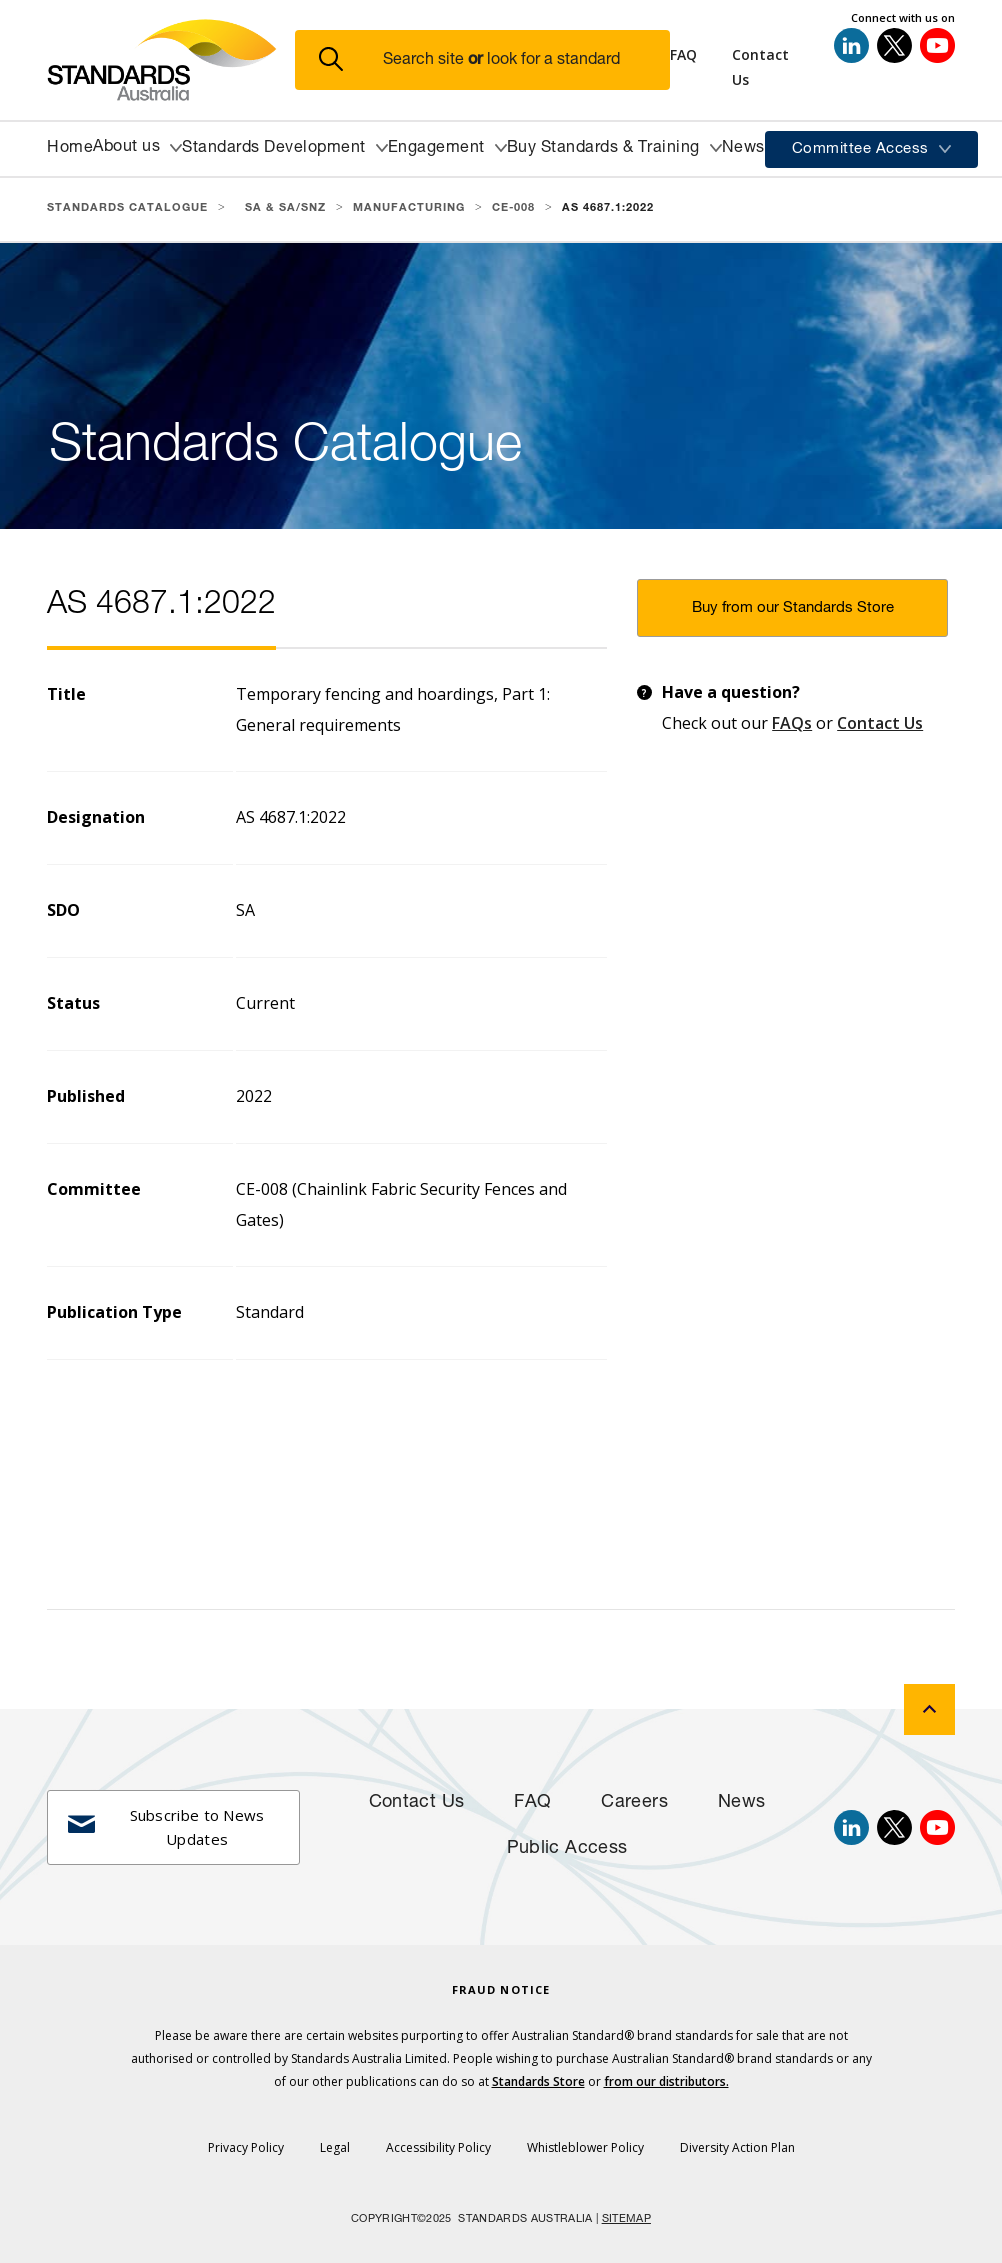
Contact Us (880, 723)
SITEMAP (626, 2219)
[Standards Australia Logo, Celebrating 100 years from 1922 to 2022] (171, 60)
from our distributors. (666, 2081)
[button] (494, 60)
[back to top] (929, 1709)
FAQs (792, 723)
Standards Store (538, 2081)
